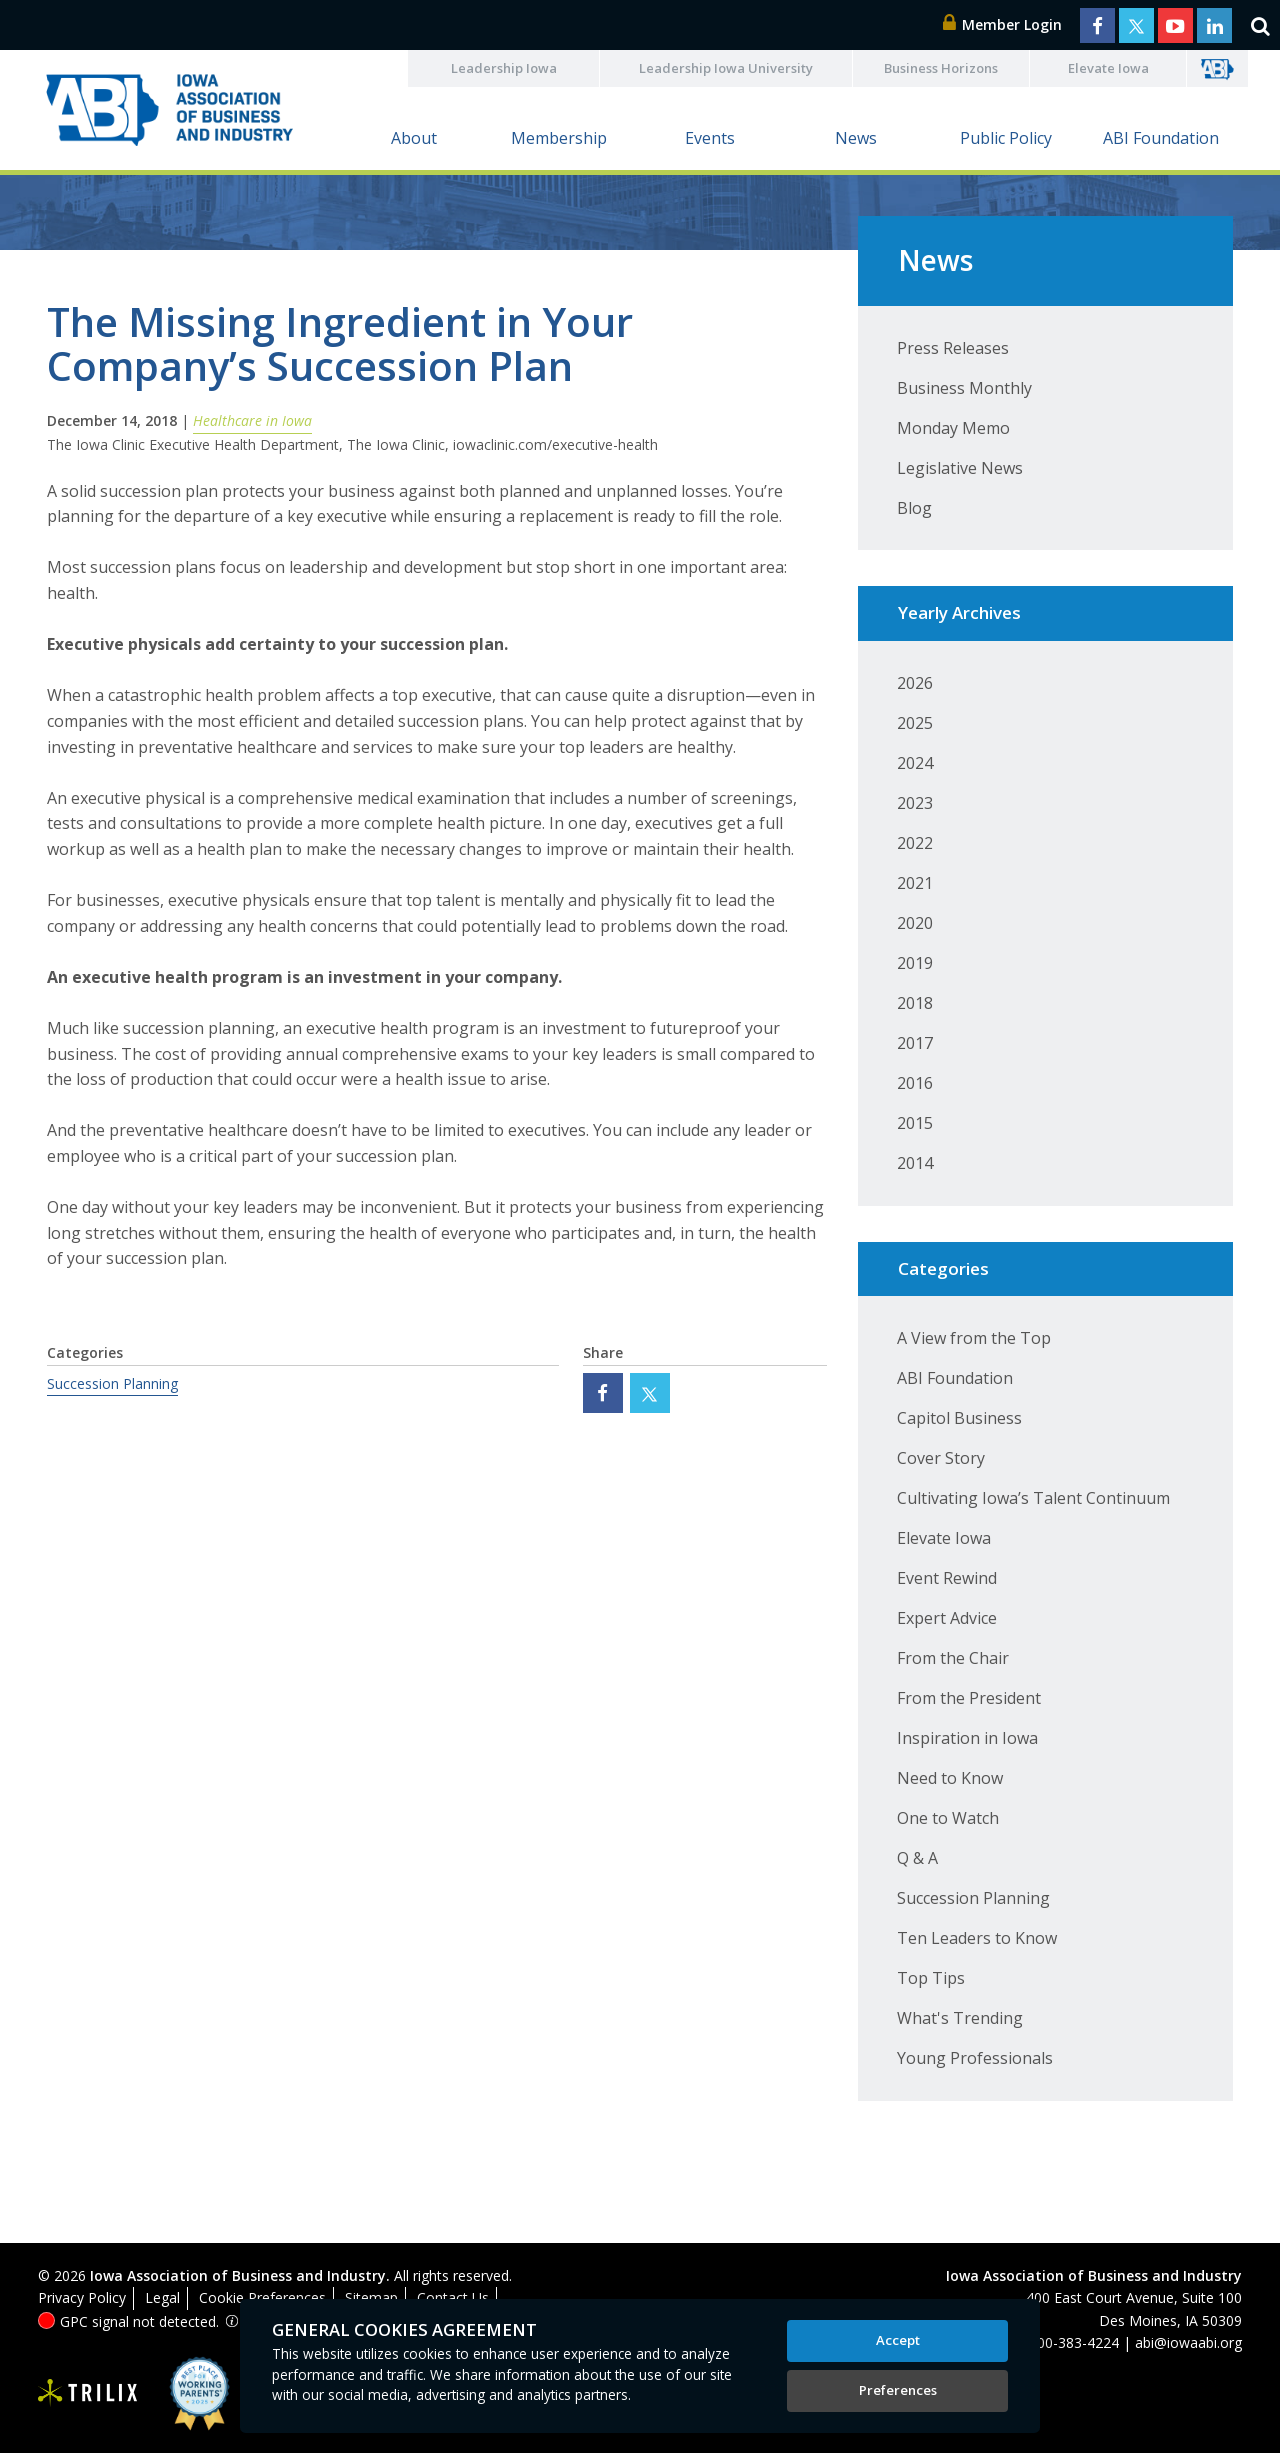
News (856, 138)
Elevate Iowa (1108, 68)
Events (710, 138)
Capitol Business (959, 1418)
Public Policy (1006, 138)
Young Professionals (975, 2058)
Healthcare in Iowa (252, 420)
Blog (914, 508)
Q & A (917, 1858)
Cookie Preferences (262, 2297)
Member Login (1003, 24)
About (414, 138)
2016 (915, 1083)
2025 (915, 723)
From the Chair (953, 1658)
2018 (915, 1003)
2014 (915, 1163)
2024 (915, 763)
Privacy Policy (82, 2297)
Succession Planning (112, 1383)
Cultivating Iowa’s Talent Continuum (1033, 1498)
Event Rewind (947, 1578)
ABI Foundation (1161, 138)
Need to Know (950, 1778)
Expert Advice (947, 1618)
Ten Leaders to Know (977, 1938)
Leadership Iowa (504, 68)
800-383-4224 (1074, 2342)
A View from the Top (974, 1338)
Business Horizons (941, 68)
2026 (915, 683)
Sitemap (371, 2297)
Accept (898, 2340)
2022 (915, 843)
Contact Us (453, 2297)
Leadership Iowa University (726, 68)
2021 (915, 883)
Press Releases (953, 348)
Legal (162, 2297)
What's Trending (960, 2018)
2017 (915, 1043)
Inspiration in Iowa (967, 1738)
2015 (915, 1123)
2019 (915, 963)
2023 (915, 803)
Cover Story (941, 1458)
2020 (915, 923)
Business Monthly (964, 388)
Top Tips (931, 1978)
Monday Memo (953, 428)
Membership (559, 138)
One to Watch (948, 1818)
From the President (969, 1698)
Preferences (898, 2390)
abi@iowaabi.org (1188, 2342)
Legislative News (960, 468)
